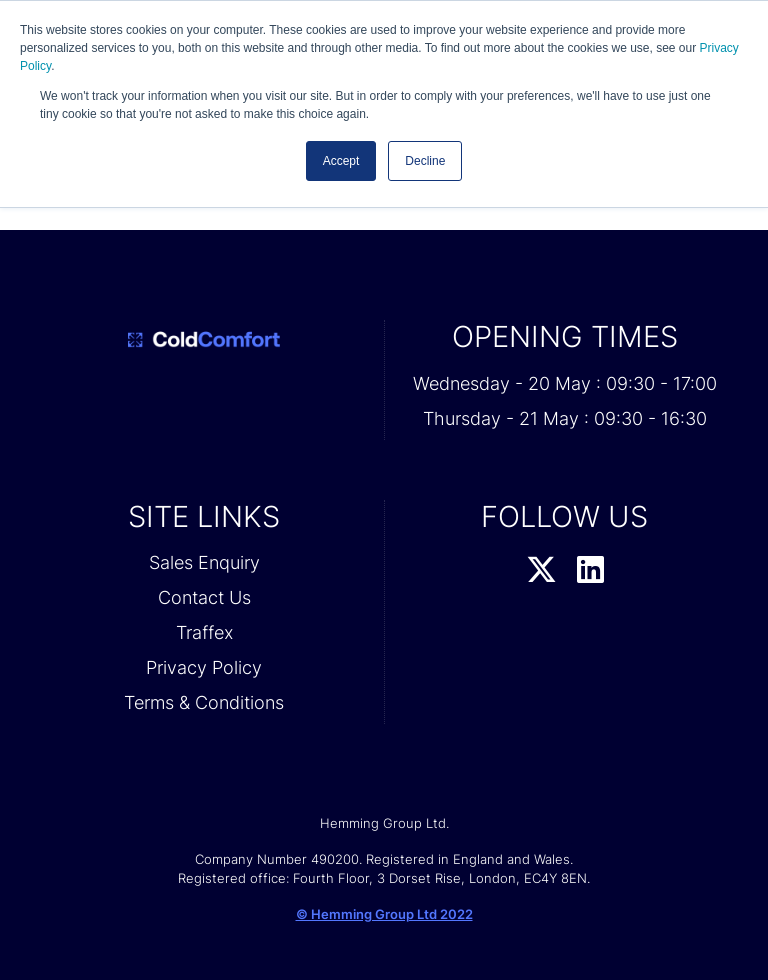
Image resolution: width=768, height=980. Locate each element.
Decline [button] (425, 161)
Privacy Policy (204, 667)
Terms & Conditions (204, 702)
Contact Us (204, 597)
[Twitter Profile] (541, 571)
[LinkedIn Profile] (590, 571)
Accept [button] (341, 161)
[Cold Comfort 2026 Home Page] (204, 340)
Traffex (204, 632)
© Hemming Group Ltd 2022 (384, 914)
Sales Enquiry (204, 562)
